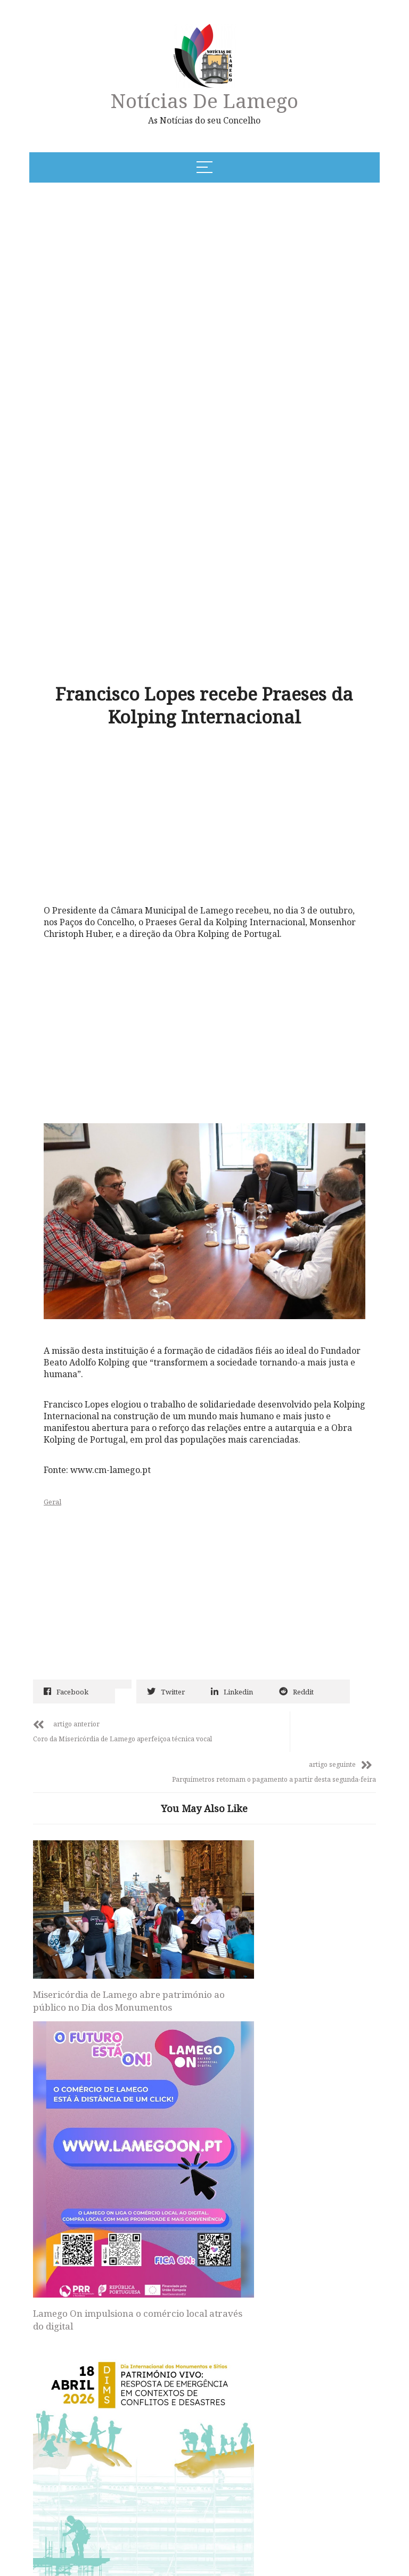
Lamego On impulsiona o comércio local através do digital (190, 1857)
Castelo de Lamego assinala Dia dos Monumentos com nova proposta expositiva (288, 1864)
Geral (77, 1374)
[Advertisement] (163, 272)
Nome (73, 2165)
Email (73, 2234)
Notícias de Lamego (204, 100)
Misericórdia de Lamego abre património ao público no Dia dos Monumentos (98, 1810)
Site (65, 2303)
